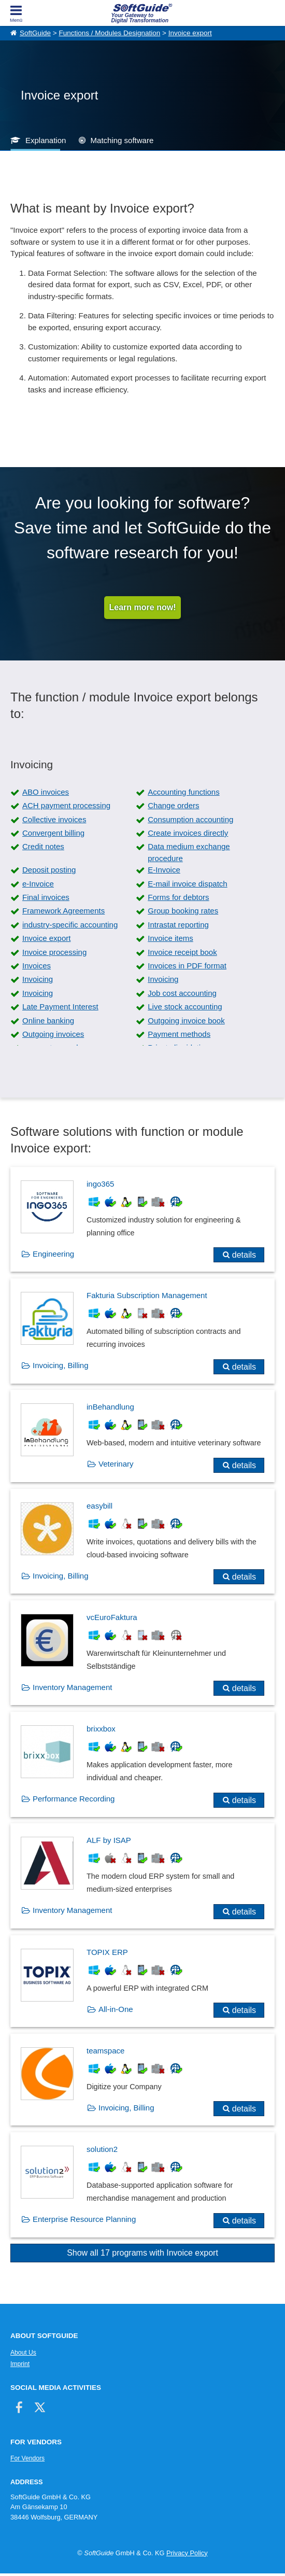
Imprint (20, 2364)
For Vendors (27, 2458)
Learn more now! (142, 607)
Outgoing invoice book (186, 1020)
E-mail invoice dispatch (187, 883)
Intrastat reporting (178, 924)
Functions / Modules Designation (109, 33)
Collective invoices (54, 819)
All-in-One (115, 2009)
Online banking (48, 1020)
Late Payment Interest (60, 1006)
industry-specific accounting (70, 924)
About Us (23, 2352)
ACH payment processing (66, 805)
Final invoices (45, 897)
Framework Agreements (63, 910)
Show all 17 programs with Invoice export (142, 2252)
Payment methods (179, 1034)
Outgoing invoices (53, 1034)
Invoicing (37, 979)
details (244, 1254)
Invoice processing (54, 952)
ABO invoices (45, 791)
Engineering (53, 1253)
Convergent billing (53, 832)
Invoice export (190, 33)
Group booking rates (183, 910)
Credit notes (43, 846)
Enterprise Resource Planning (84, 2219)
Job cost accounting (182, 993)
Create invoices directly (188, 832)
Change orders (173, 805)
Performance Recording (74, 1798)
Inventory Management (72, 1687)
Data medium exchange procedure (189, 852)
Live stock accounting (185, 1006)
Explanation (45, 140)
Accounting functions (183, 791)
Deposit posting (49, 869)
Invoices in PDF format (187, 965)
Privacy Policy (187, 2553)
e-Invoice (38, 883)
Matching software (122, 140)
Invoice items (170, 938)
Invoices (36, 965)
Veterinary (116, 1463)
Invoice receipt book (182, 952)
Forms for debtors (178, 897)
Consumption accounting (190, 819)
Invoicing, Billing (61, 1365)
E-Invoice (164, 869)
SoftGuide (35, 33)
